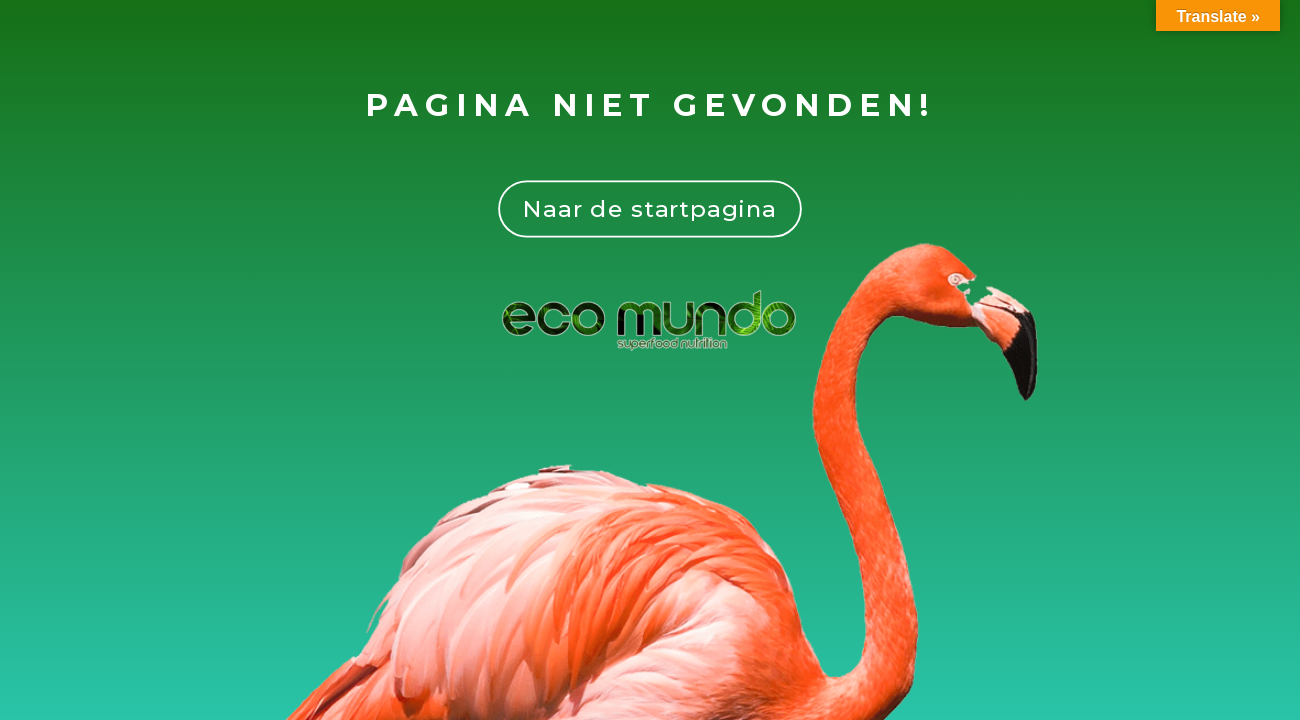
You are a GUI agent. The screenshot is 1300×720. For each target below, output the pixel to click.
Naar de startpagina (650, 209)
